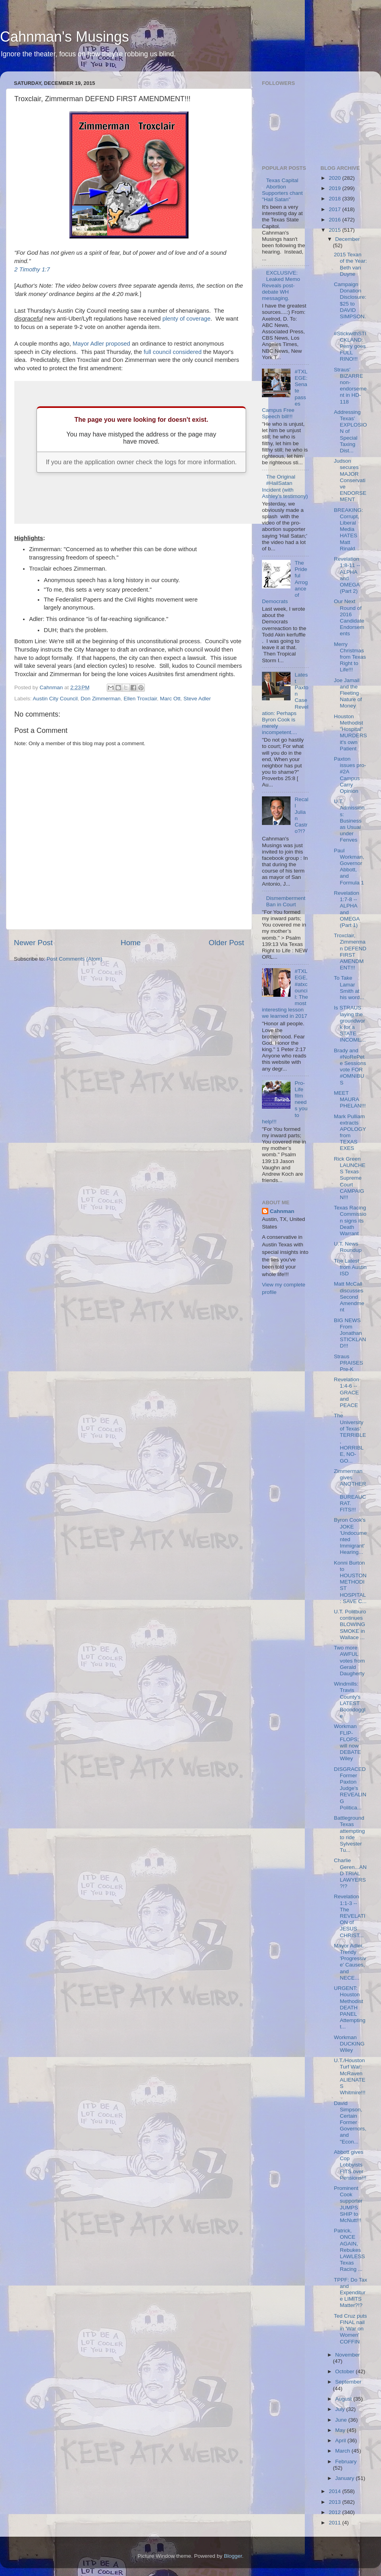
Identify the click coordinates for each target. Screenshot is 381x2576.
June (341, 2420)
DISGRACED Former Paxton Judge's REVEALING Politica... (350, 1788)
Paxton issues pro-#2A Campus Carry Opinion (350, 775)
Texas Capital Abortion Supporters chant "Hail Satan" (282, 190)
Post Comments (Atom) (74, 959)
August (344, 2399)
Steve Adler (197, 699)
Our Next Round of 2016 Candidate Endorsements (349, 617)
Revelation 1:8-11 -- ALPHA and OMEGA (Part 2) (347, 575)
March (343, 2451)
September (348, 2382)
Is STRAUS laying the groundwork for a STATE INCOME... (350, 1024)
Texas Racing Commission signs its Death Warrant (350, 1220)
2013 (335, 2502)
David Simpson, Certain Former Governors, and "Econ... (350, 2122)
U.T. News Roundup (348, 1247)
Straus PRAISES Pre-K (348, 1362)
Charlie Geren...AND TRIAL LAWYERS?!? (350, 1873)
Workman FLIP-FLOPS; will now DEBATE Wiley (347, 1742)
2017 (335, 209)
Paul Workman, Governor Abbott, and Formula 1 (349, 867)
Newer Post (33, 942)
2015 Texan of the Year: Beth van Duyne (350, 264)
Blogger (233, 2556)
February (346, 2462)
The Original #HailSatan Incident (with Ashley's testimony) (285, 486)
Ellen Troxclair (140, 699)
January (345, 2478)
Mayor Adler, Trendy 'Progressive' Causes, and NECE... (350, 1962)
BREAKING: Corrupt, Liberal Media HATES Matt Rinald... (348, 529)
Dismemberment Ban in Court (285, 901)
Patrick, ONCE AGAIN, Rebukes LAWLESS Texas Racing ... (349, 2250)
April (341, 2440)
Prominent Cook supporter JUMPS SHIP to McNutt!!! (348, 2204)
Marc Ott (170, 699)
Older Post (226, 942)
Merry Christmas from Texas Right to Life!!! (350, 657)
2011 (335, 2523)
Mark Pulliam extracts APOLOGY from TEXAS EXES (350, 1132)
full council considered (173, 352)
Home (130, 942)
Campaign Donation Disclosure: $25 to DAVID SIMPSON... (350, 303)
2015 (335, 230)
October (345, 2371)
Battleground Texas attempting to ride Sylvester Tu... (349, 1834)
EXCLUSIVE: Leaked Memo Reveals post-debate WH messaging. (281, 286)
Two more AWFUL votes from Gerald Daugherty (349, 1660)
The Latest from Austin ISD (350, 1267)
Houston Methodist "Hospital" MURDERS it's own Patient (350, 732)
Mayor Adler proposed (101, 343)
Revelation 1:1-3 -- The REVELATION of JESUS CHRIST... (349, 1916)
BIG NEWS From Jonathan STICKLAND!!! (350, 1333)
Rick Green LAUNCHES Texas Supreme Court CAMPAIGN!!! (350, 1178)
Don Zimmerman (101, 699)
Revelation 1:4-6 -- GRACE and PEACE (346, 1392)
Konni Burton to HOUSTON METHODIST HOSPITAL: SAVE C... (350, 1582)
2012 (335, 2512)
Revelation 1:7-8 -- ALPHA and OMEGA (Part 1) (347, 909)
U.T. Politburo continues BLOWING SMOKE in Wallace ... (350, 1624)
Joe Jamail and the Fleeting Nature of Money (348, 693)
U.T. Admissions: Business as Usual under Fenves (349, 820)
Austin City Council (55, 699)
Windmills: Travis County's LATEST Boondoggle (350, 1700)
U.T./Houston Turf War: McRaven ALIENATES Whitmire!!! (350, 2076)
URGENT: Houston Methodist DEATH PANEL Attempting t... (350, 2007)
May (341, 2430)
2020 (335, 178)
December (347, 239)
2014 (335, 2491)
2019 (335, 188)
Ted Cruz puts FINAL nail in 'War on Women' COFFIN (350, 2329)
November (347, 2355)
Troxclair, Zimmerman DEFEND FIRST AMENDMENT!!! (350, 951)
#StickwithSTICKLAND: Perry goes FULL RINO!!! (350, 346)
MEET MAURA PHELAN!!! (350, 1099)
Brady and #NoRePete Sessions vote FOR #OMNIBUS (350, 1067)
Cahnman (282, 1211)
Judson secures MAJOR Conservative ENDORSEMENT (350, 480)
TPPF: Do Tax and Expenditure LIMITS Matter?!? (350, 2293)
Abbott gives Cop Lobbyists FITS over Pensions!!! (350, 2165)
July (340, 2409)
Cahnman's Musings (64, 37)
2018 (335, 199)
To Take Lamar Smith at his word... (349, 987)
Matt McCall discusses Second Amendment (349, 1297)
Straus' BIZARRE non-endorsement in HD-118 (350, 386)
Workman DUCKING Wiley (349, 2043)
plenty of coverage (186, 318)
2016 (335, 220)
